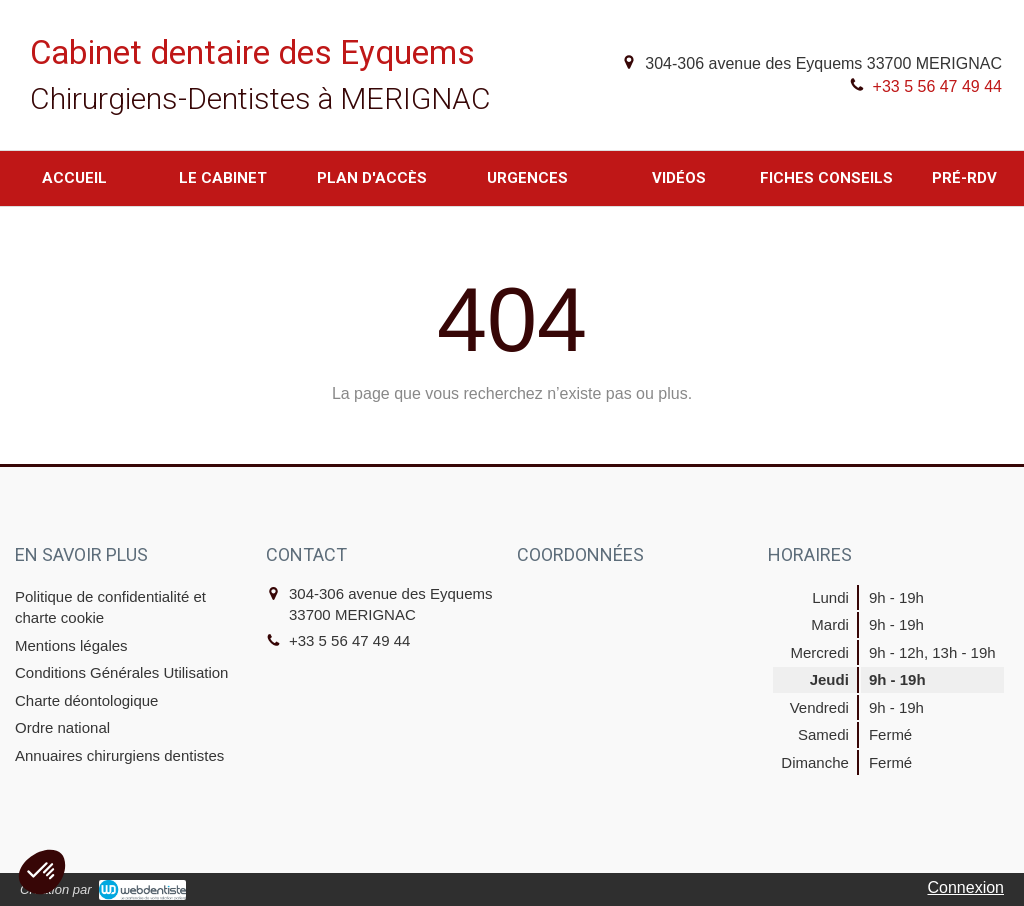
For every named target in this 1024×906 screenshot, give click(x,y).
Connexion (966, 887)
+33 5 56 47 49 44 (937, 86)
